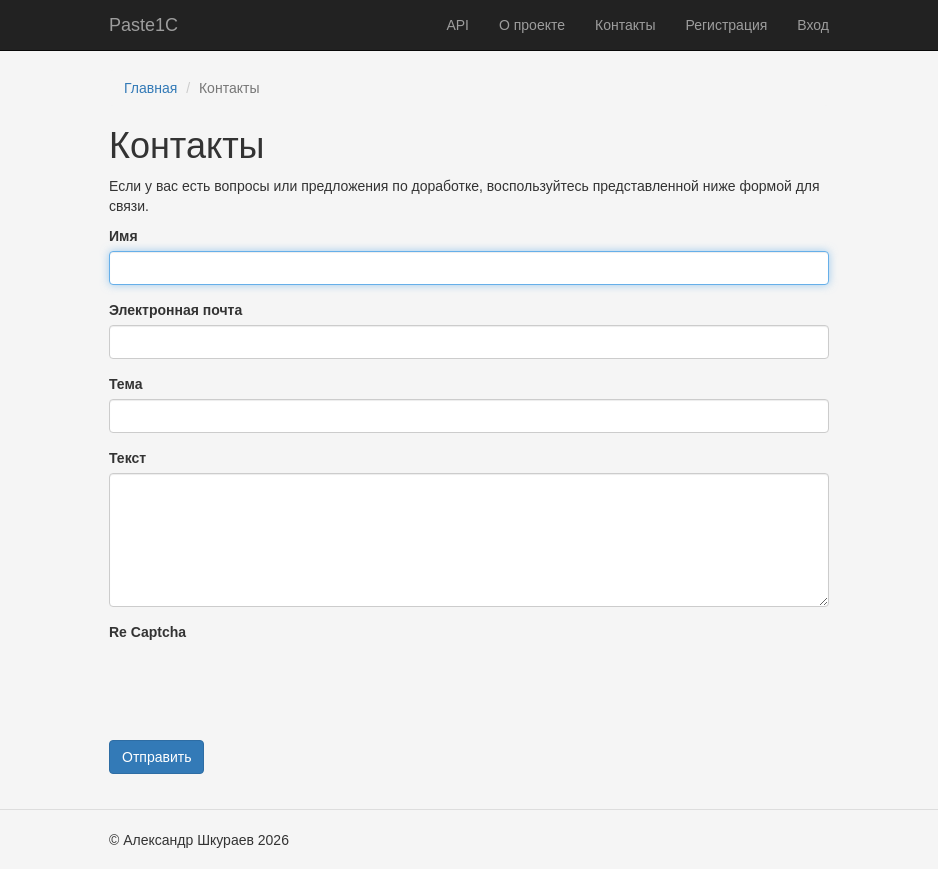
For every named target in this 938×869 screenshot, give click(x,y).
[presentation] (261, 686)
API (457, 25)
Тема (125, 384)
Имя (123, 236)
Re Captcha (147, 632)
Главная (150, 88)
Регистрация (726, 25)
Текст (127, 458)
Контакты (625, 25)
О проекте (532, 25)
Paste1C (143, 25)
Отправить (156, 757)
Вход (813, 25)
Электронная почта (175, 310)
